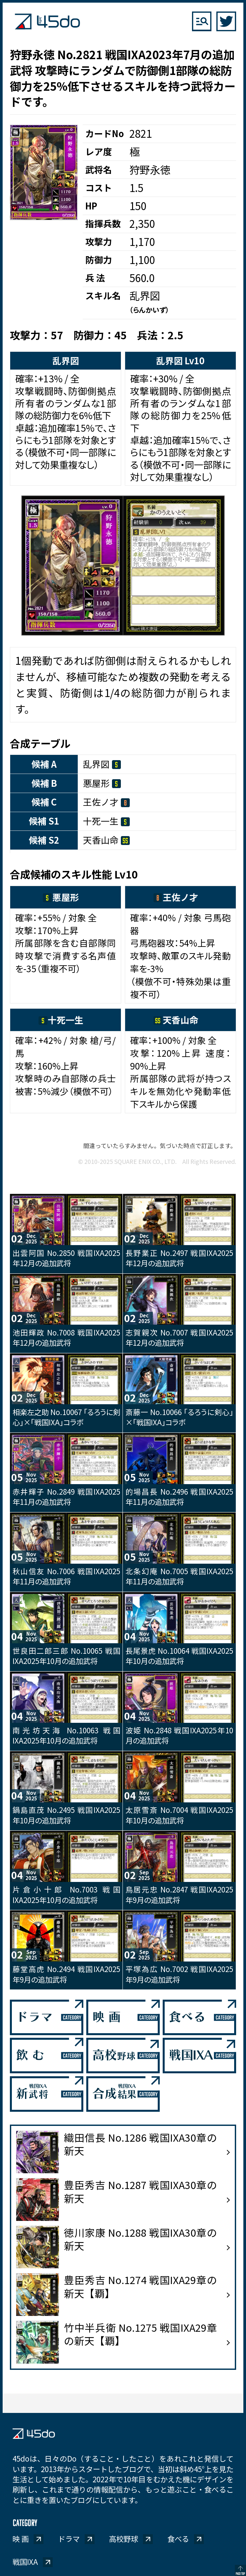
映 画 (21, 2538)
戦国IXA (25, 2561)
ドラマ (69, 2538)
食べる (178, 2538)
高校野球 (123, 2538)
